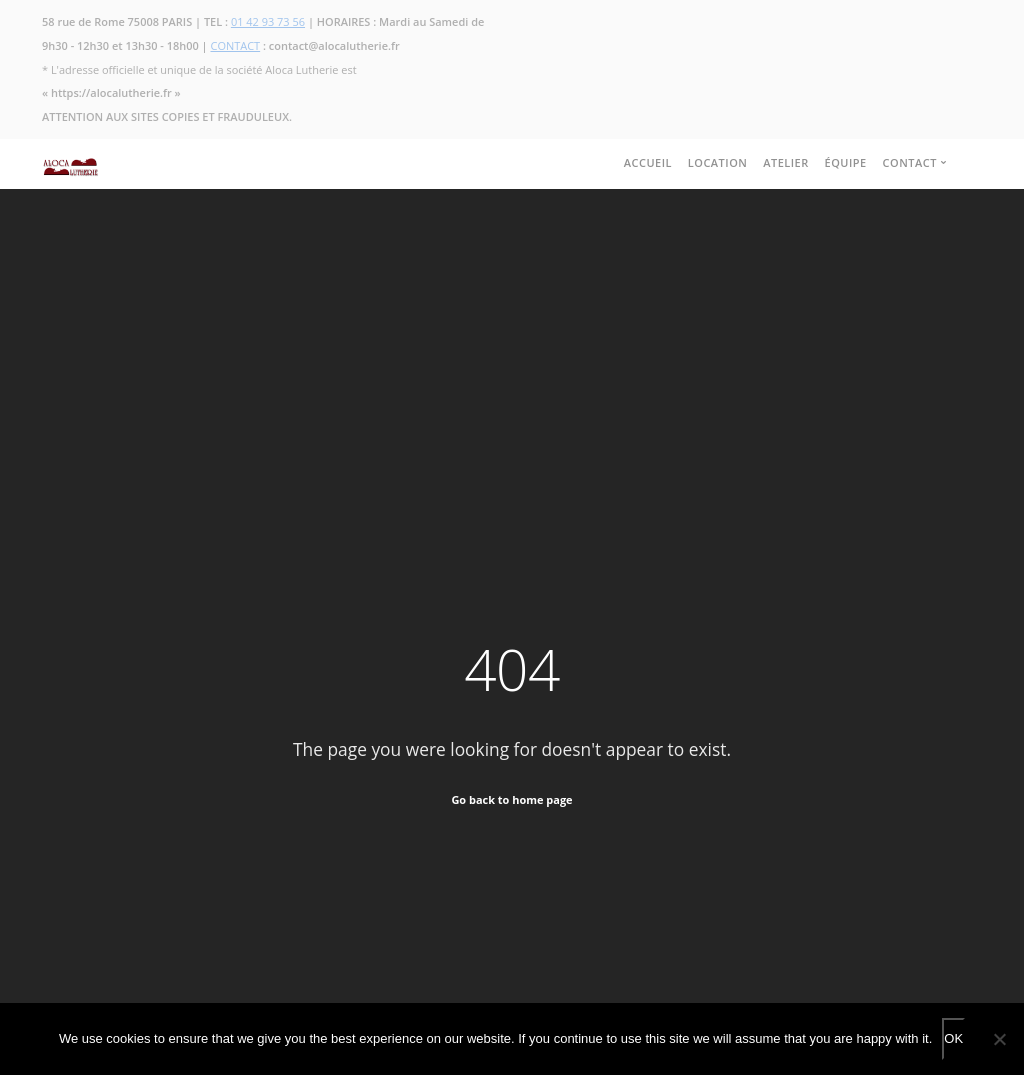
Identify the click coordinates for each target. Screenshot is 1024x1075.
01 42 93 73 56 (268, 21)
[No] (999, 1039)
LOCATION (718, 162)
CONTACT (236, 45)
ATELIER (786, 162)
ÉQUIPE (846, 162)
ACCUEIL (648, 162)
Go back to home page (511, 799)
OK (953, 1038)
